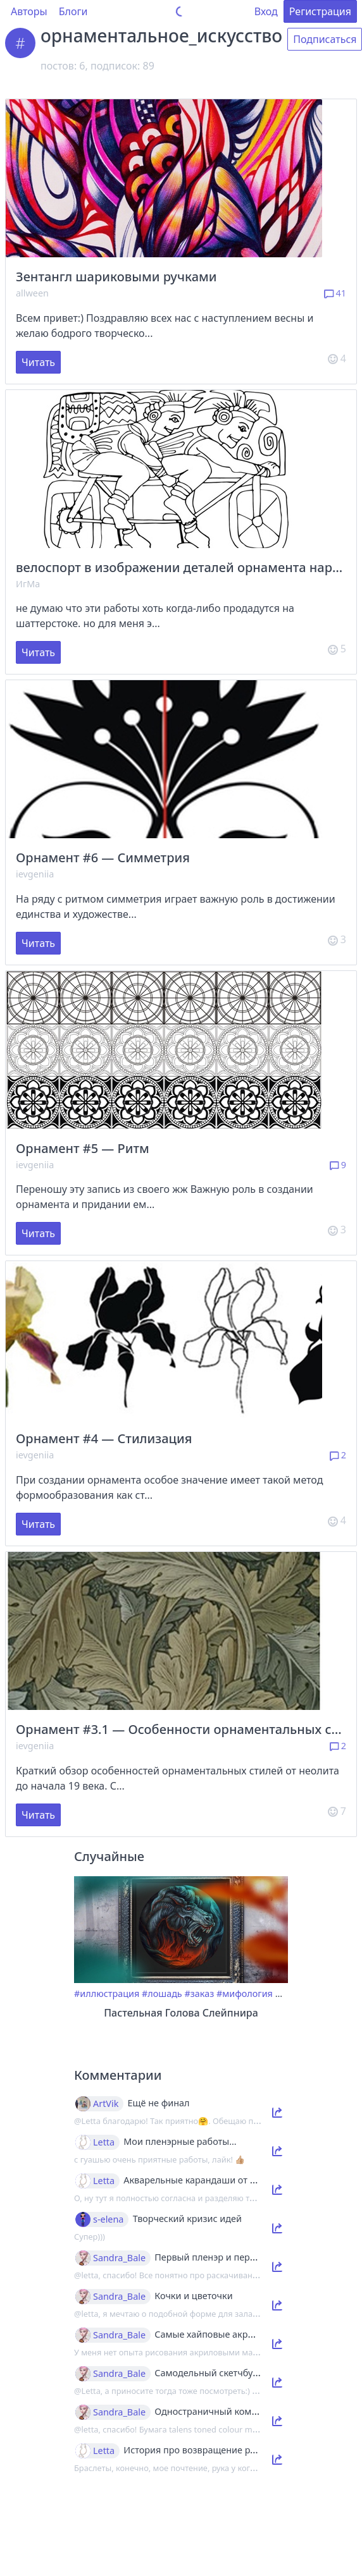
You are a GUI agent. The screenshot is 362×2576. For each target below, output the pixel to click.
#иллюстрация (106, 1993)
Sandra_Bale (119, 2258)
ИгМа (28, 584)
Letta (104, 2142)
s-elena (108, 2219)
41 (335, 293)
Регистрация (320, 11)
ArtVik (105, 2104)
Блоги (73, 11)
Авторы (29, 11)
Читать (38, 362)
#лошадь (162, 1993)
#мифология (244, 1993)
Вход (266, 11)
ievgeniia (35, 874)
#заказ (199, 1993)
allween (32, 293)
